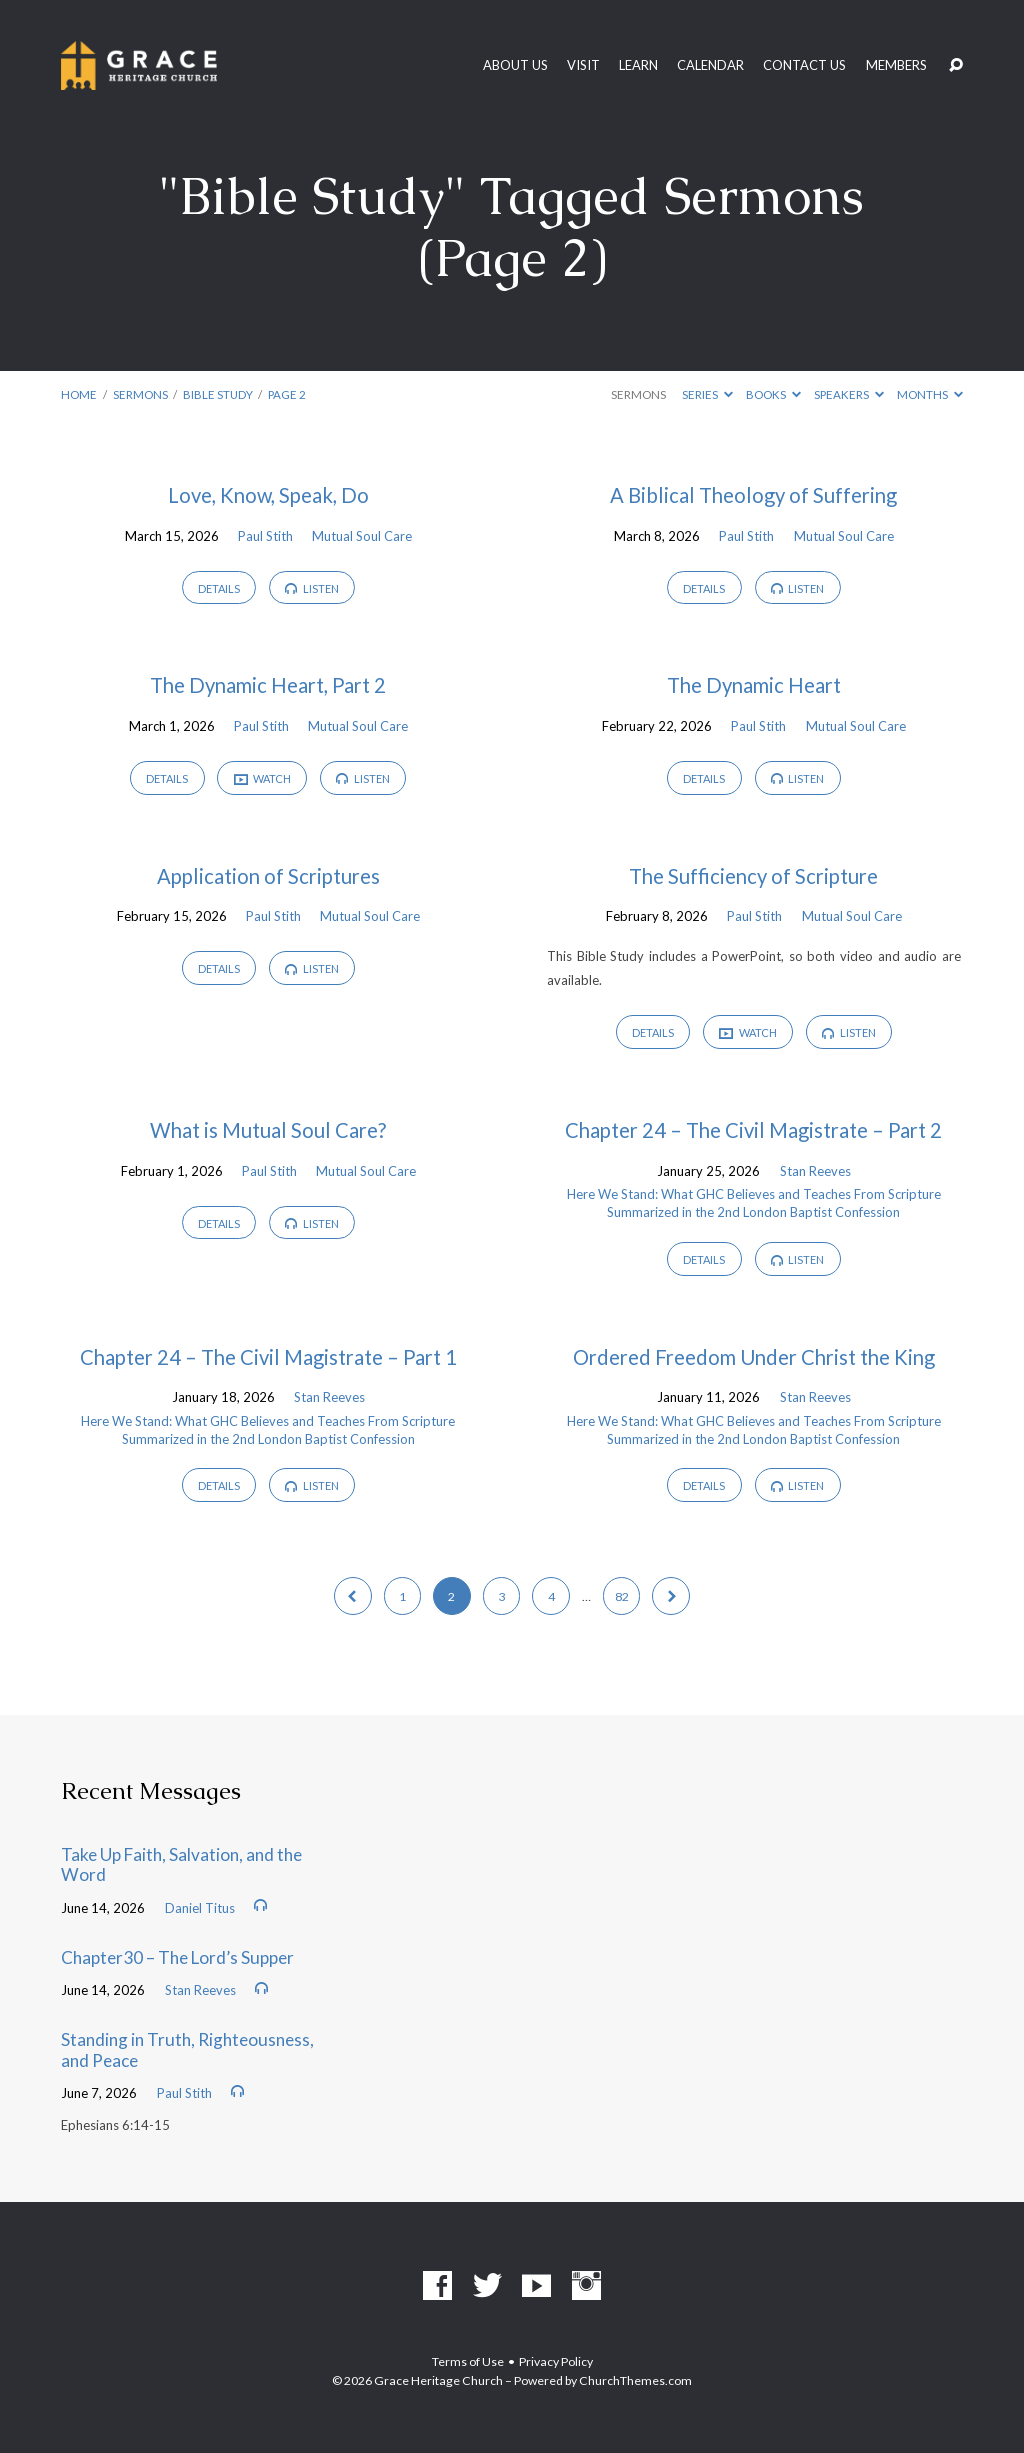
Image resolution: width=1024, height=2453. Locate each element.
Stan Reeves (815, 1171)
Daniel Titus (200, 1908)
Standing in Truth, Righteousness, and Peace (187, 2050)
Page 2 (287, 394)
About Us (515, 65)
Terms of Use (468, 2361)
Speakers (849, 394)
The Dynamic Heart (754, 685)
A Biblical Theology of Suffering (753, 495)
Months (930, 394)
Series (707, 394)
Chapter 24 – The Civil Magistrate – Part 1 (268, 1357)
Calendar (710, 65)
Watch (263, 779)
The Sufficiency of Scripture (753, 876)
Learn (638, 65)
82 (622, 1596)
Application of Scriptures (268, 876)
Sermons (140, 394)
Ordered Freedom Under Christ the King (754, 1357)
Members (896, 65)
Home (79, 394)
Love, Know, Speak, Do (268, 495)
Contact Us (804, 65)
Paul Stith (265, 536)
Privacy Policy (556, 2361)
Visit (583, 65)
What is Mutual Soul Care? (268, 1130)
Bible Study (218, 394)
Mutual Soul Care (362, 536)
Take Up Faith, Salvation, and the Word (181, 1865)
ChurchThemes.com (635, 2380)
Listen (312, 588)
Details (219, 588)
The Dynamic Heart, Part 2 (268, 685)
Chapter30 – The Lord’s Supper (177, 1957)
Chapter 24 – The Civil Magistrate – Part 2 (753, 1130)
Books (773, 394)
